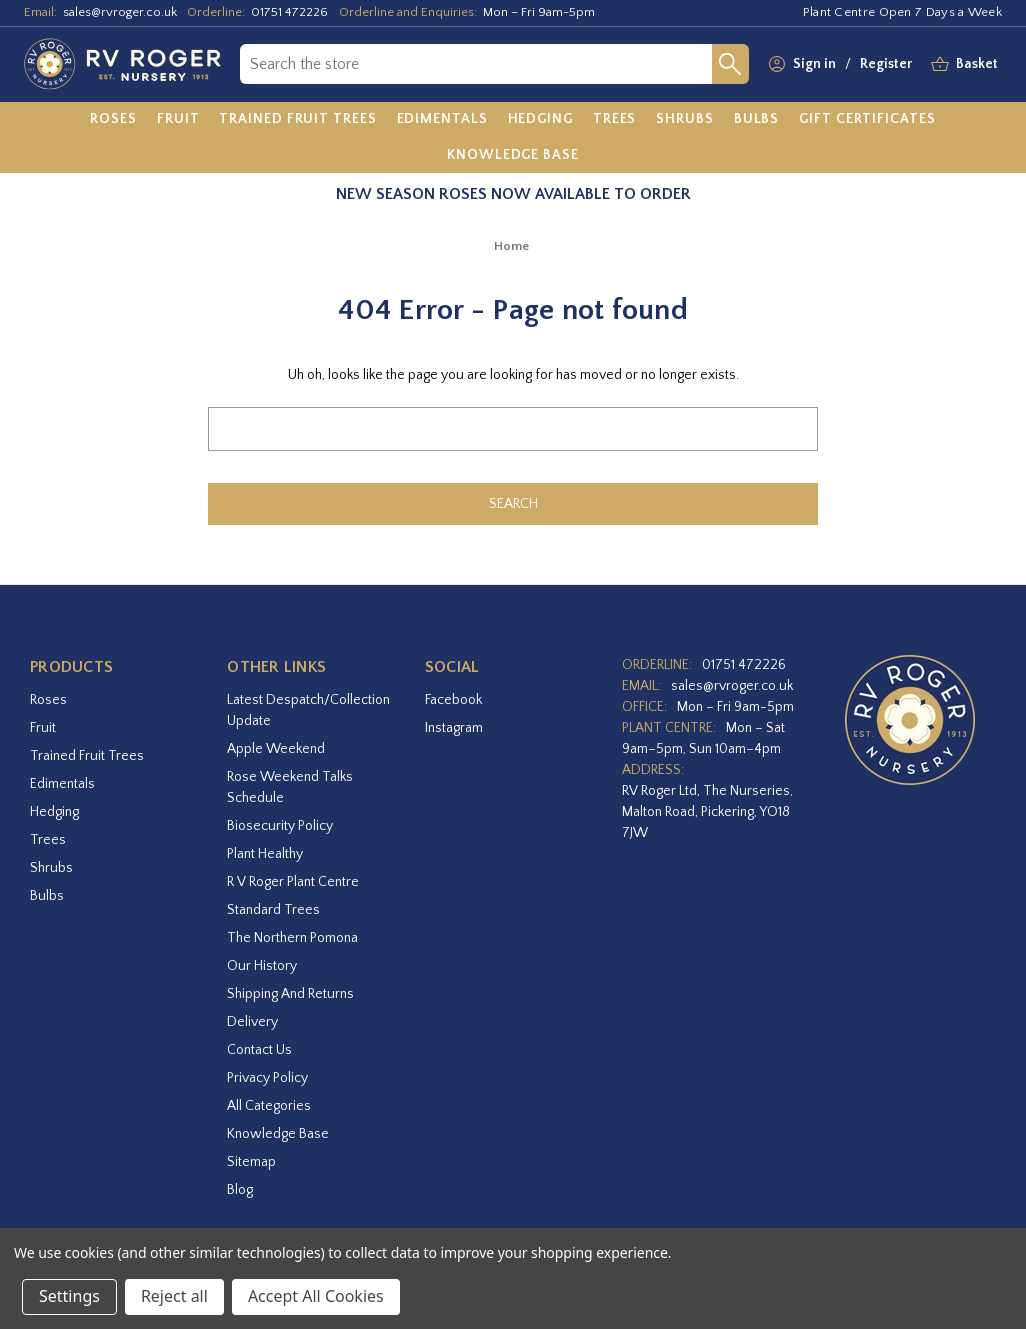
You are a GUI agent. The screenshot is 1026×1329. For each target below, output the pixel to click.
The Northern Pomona (292, 938)
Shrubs (51, 868)
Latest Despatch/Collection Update (308, 710)
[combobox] (476, 64)
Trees (48, 840)
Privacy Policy (267, 1078)
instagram (454, 728)
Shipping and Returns (290, 994)
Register (886, 64)
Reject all (174, 1296)
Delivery (252, 1022)
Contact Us (259, 1050)
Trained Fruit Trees (87, 756)
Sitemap (251, 1162)
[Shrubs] (684, 120)
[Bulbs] (757, 120)
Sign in (814, 64)
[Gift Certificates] (867, 120)
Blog (240, 1190)
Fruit (43, 728)
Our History (262, 966)
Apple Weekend (276, 749)
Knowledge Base (278, 1134)
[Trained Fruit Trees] (297, 120)
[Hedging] (540, 120)
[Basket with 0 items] (977, 64)
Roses (48, 700)
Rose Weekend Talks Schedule (290, 787)
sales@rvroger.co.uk (120, 12)
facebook (453, 700)
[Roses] (113, 120)
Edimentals (62, 784)
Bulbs (47, 896)
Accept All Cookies (316, 1296)
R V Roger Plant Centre (293, 882)
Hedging (54, 812)
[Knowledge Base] (513, 155)
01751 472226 (289, 12)
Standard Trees (273, 910)
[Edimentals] (442, 120)
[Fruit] (178, 120)
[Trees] (615, 120)
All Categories (269, 1106)
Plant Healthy (265, 854)
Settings (69, 1296)
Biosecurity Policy (280, 826)
